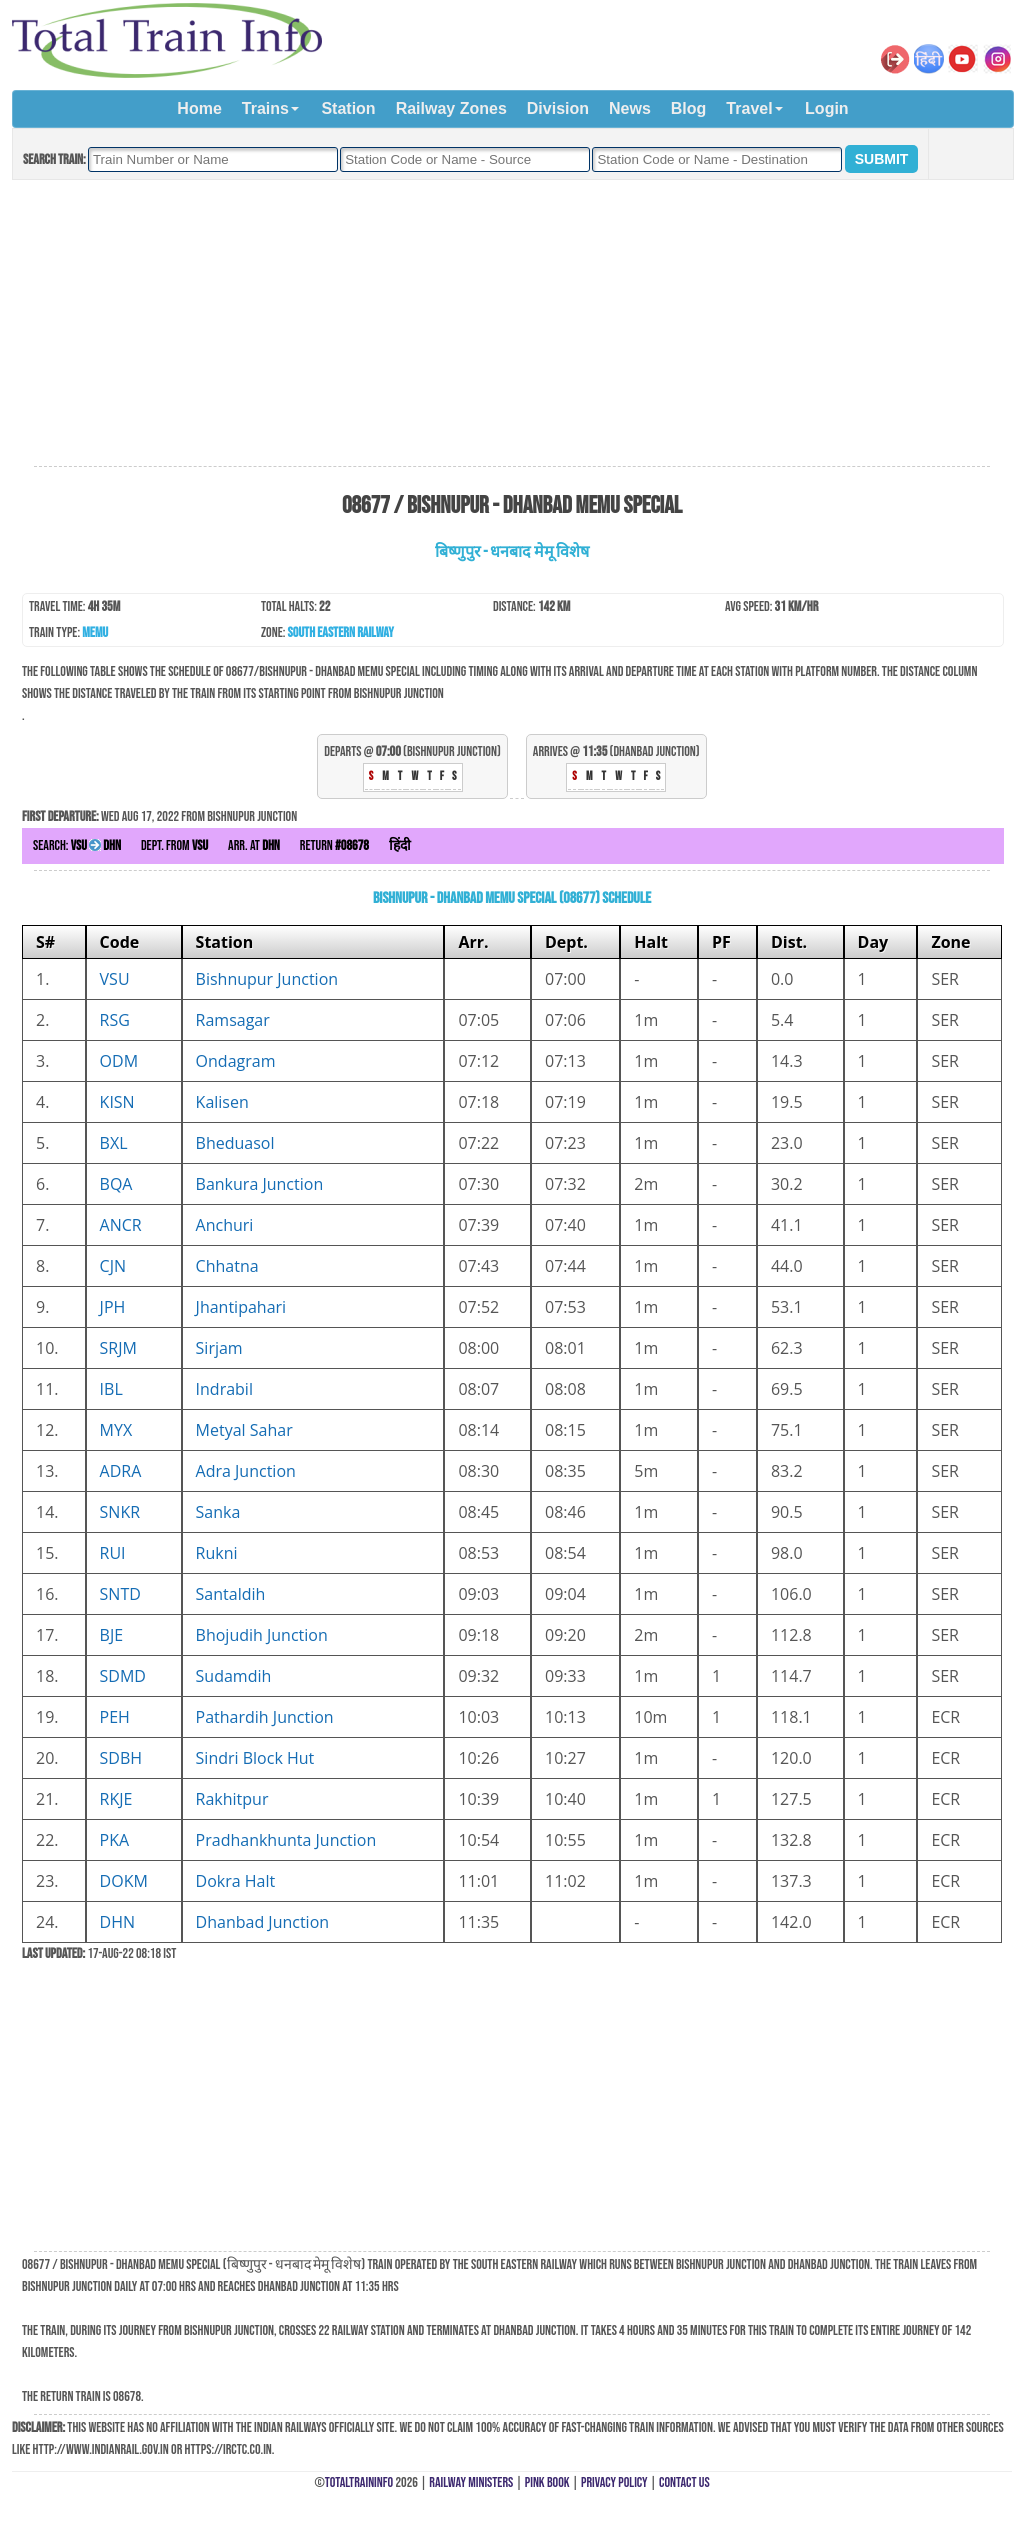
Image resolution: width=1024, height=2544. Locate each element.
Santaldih (231, 1594)
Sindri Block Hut (255, 1758)
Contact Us (684, 2482)
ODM (119, 1061)
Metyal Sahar (244, 1430)
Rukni (217, 1553)
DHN (117, 1922)
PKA (115, 1840)
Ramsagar (233, 1020)
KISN (117, 1102)
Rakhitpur (232, 1799)
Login (827, 108)
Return (334, 845)
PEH (115, 1717)
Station (348, 108)
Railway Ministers (471, 2482)
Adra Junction (246, 1471)
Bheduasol (235, 1143)
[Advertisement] (512, 324)
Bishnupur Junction (267, 979)
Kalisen (222, 1102)
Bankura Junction (260, 1184)
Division (558, 108)
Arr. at (254, 845)
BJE (112, 1635)
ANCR (121, 1225)
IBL (111, 1389)
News (630, 108)
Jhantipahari (241, 1307)
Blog (689, 108)
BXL (114, 1143)
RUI (113, 1553)
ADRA (121, 1471)
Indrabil (224, 1389)
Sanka (218, 1512)
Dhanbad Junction (263, 1922)
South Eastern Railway (341, 632)
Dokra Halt (236, 1881)
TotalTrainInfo (359, 2482)
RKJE (116, 1799)
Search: (77, 845)
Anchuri (225, 1225)
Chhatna (227, 1266)
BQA (116, 1184)
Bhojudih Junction (262, 1635)
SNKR (120, 1512)
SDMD (123, 1676)
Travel (749, 108)
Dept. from (174, 845)
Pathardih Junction (265, 1717)
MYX (116, 1430)
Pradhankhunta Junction (286, 1840)
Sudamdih (234, 1676)
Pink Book (547, 2482)
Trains (265, 108)
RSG (115, 1020)
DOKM (124, 1881)
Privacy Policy (614, 2482)
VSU (115, 979)
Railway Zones (451, 108)
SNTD (120, 1594)
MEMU (95, 632)
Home (199, 108)
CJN (113, 1266)
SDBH (121, 1758)
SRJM (118, 1348)
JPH (113, 1307)
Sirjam (219, 1348)
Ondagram (236, 1061)
